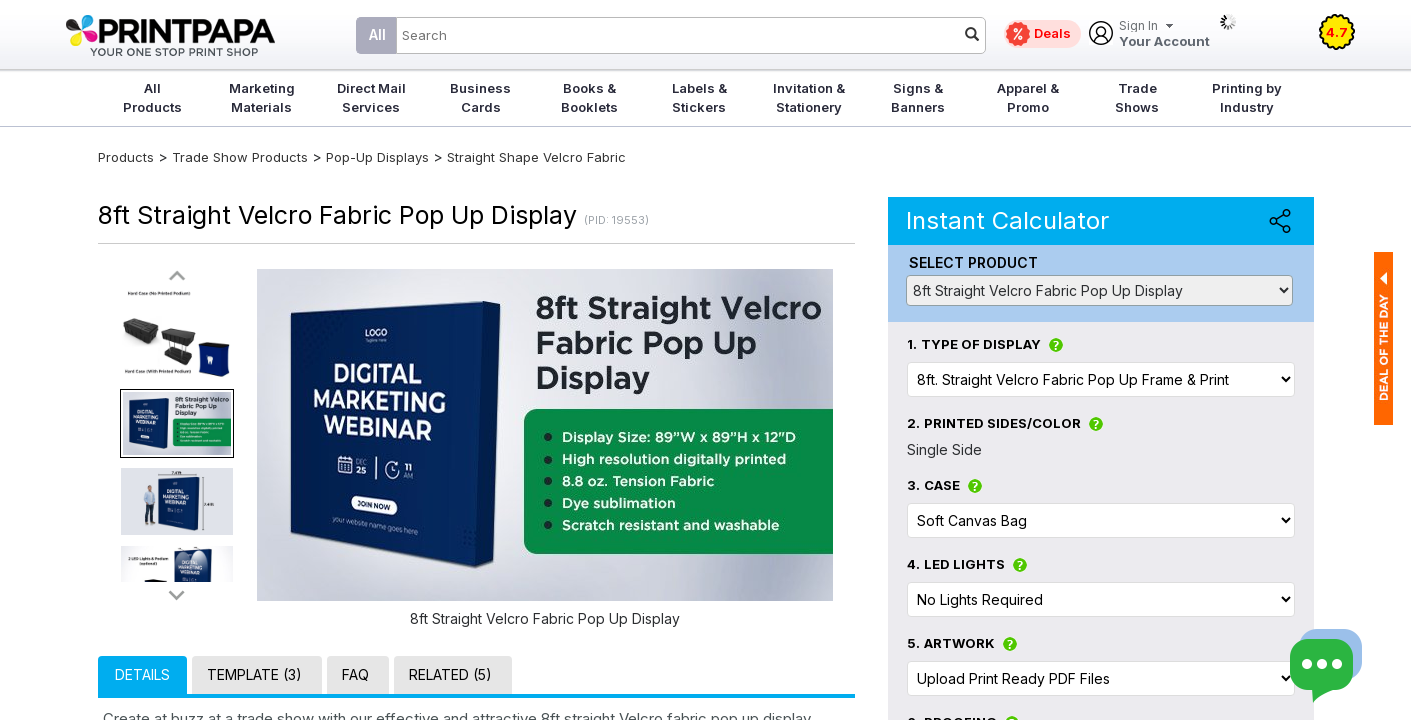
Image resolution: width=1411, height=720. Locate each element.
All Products (152, 97)
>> (177, 594)
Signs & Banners (918, 97)
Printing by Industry (1247, 97)
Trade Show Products (240, 157)
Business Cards (480, 97)
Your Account (1164, 34)
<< (177, 276)
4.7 (1337, 32)
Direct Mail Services (371, 97)
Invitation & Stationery (809, 97)
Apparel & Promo (1028, 97)
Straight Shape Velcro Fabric (536, 157)
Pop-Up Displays (377, 157)
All (377, 34)
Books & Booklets (589, 97)
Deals (1052, 33)
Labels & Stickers (699, 97)
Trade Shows (1137, 97)
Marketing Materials (262, 97)
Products (126, 157)
